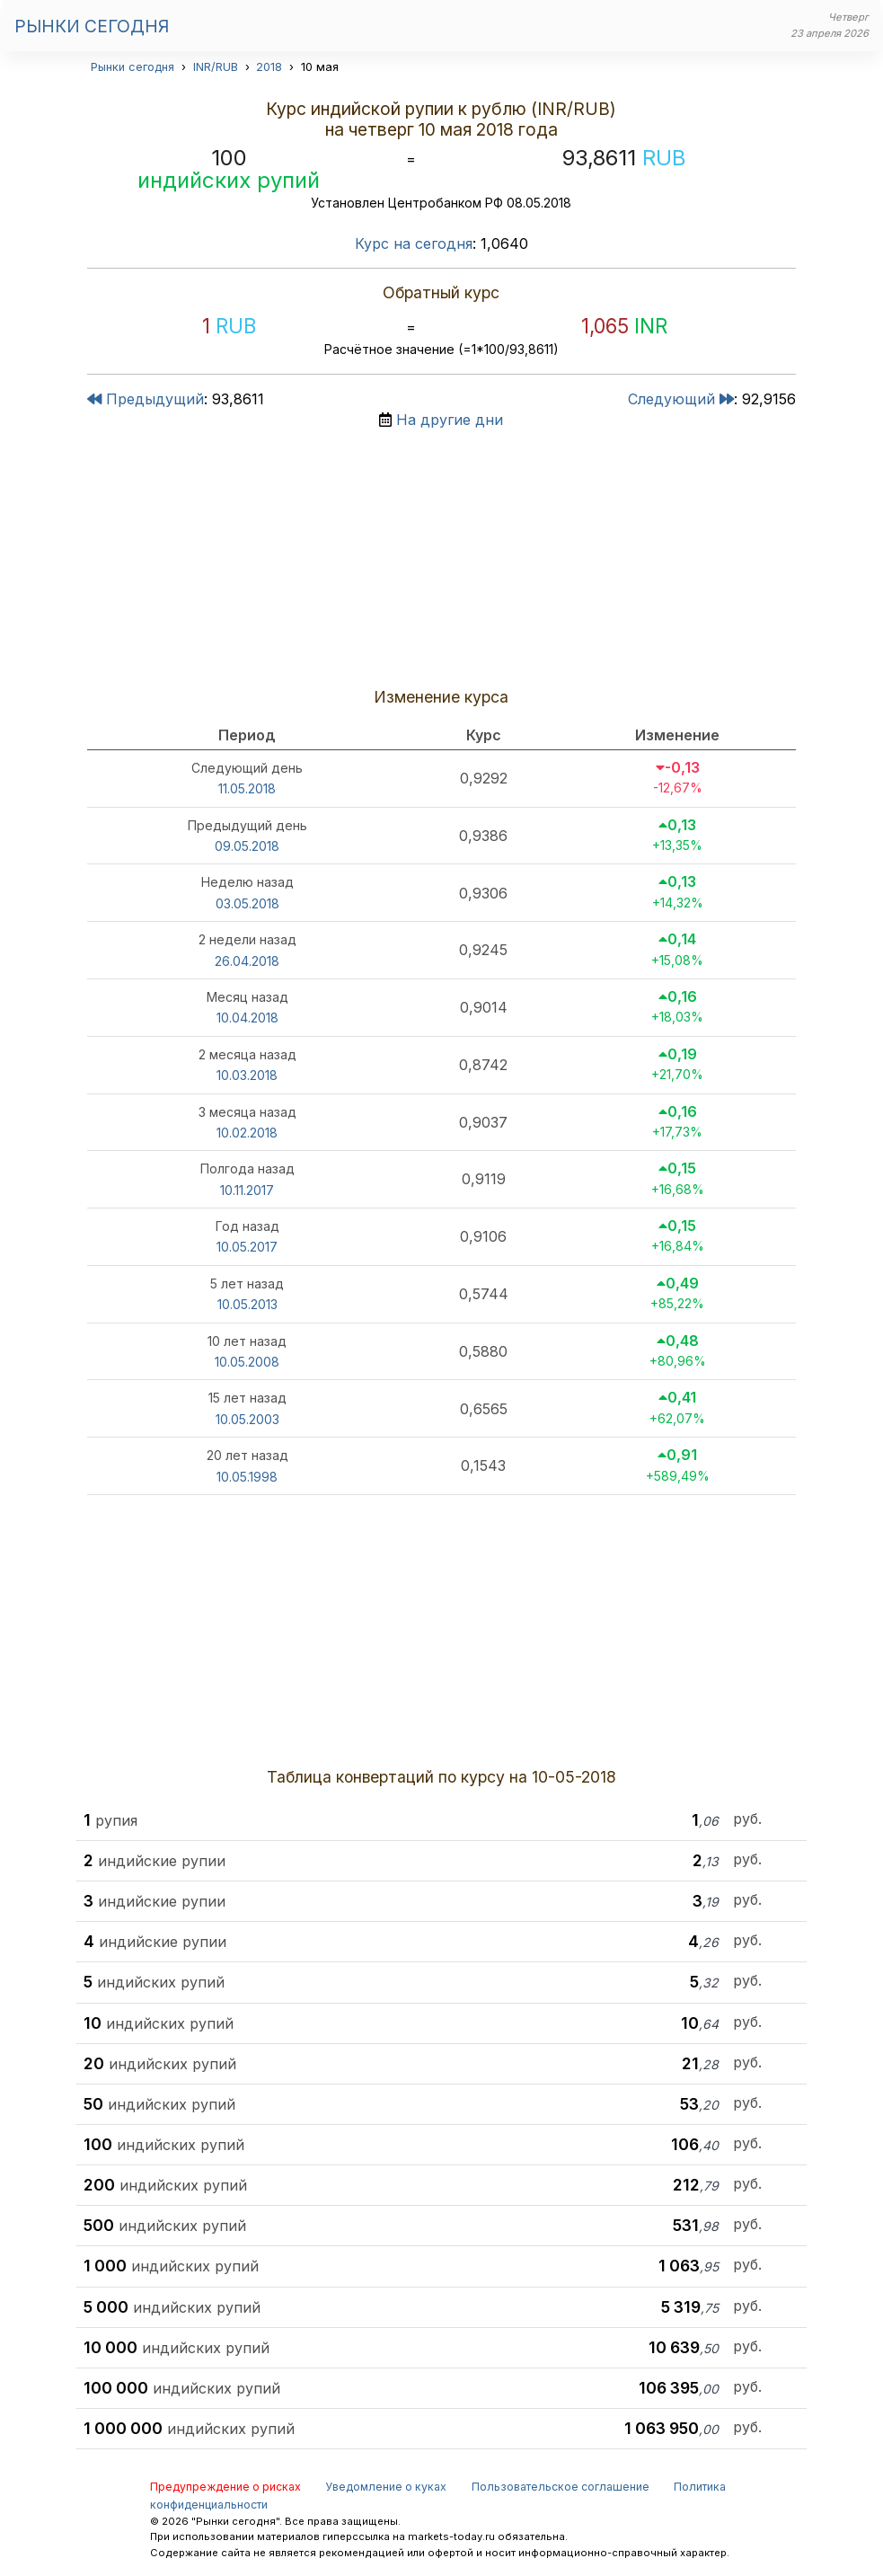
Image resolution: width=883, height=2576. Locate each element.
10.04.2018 (247, 1017)
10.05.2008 (247, 1361)
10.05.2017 (247, 1246)
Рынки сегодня (91, 26)
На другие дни (449, 420)
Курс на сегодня (413, 243)
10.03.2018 (247, 1075)
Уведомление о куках (385, 2486)
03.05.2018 (247, 903)
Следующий (681, 399)
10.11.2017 (247, 1190)
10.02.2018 (247, 1132)
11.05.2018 (247, 788)
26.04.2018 (247, 961)
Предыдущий (145, 399)
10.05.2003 (247, 1419)
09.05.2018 (247, 846)
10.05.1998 (247, 1476)
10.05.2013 (247, 1304)
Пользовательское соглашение (560, 2486)
